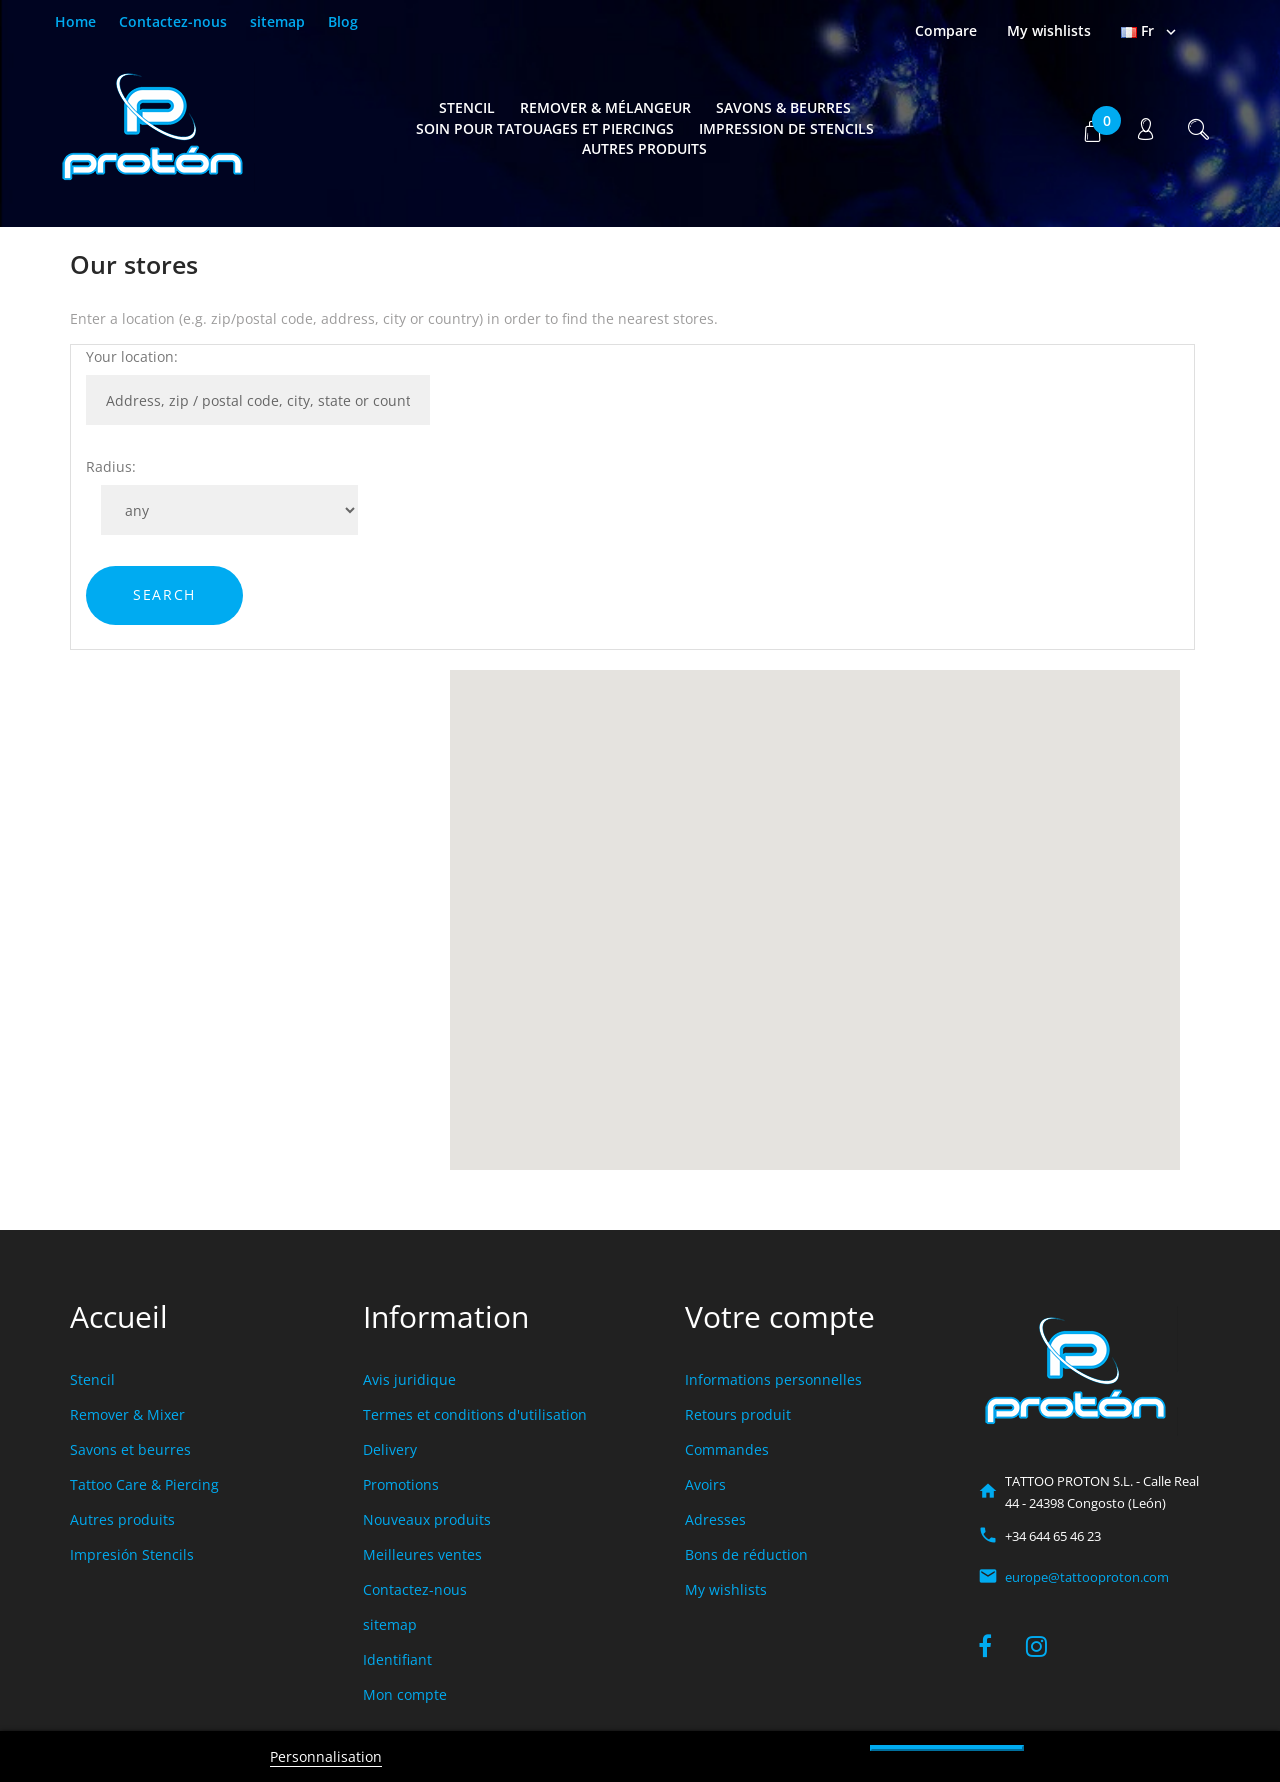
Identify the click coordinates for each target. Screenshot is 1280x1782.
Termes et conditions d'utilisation (475, 1414)
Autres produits (644, 148)
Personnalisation (326, 1756)
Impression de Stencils (786, 128)
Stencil (467, 107)
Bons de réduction (746, 1554)
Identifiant (397, 1659)
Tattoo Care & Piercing (144, 1484)
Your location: (132, 356)
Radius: (111, 466)
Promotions (401, 1484)
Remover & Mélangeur (605, 107)
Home (75, 21)
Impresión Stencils (132, 1554)
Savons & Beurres (783, 107)
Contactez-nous (173, 21)
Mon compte (405, 1694)
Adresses (715, 1519)
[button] (1092, 128)
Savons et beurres (130, 1449)
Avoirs (705, 1484)
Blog (343, 21)
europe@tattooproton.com (1087, 1577)
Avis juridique (409, 1379)
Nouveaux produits (427, 1519)
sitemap (277, 21)
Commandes (727, 1449)
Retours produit (738, 1414)
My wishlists (726, 1589)
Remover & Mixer (127, 1414)
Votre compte (780, 1316)
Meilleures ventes (422, 1554)
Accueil (119, 1316)
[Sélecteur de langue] (1150, 31)
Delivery (390, 1449)
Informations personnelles (773, 1379)
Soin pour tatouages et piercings (545, 128)
